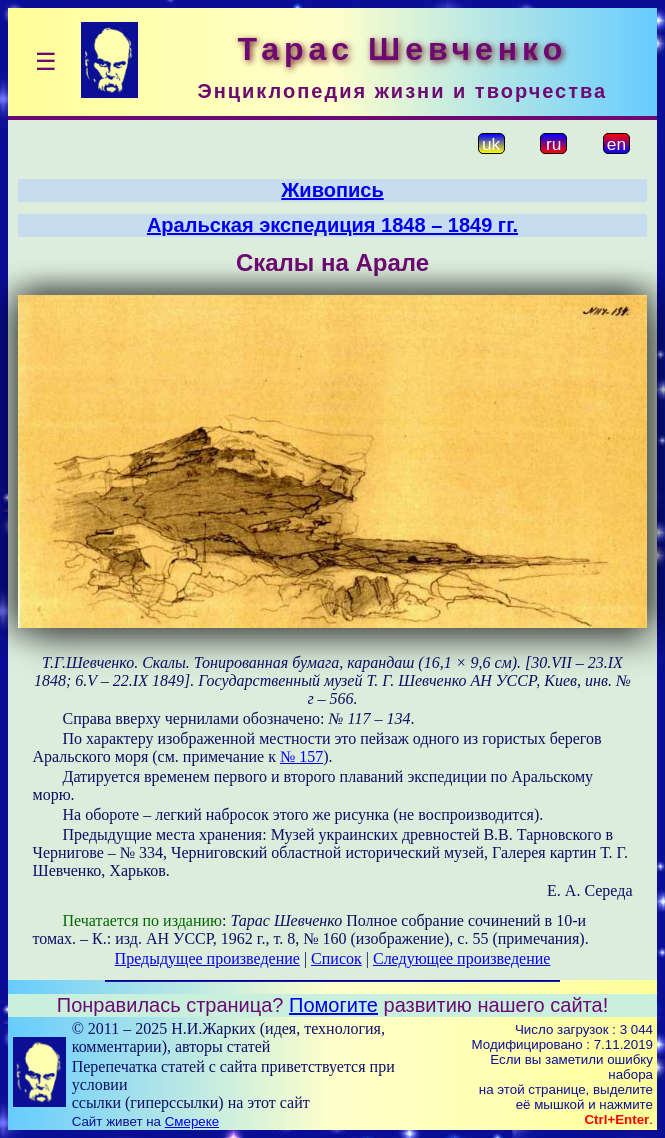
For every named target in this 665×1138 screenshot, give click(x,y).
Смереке (192, 1121)
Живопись (332, 190)
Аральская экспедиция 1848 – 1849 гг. (332, 225)
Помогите (333, 1005)
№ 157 (301, 756)
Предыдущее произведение (207, 958)
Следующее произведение (461, 958)
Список (336, 958)
